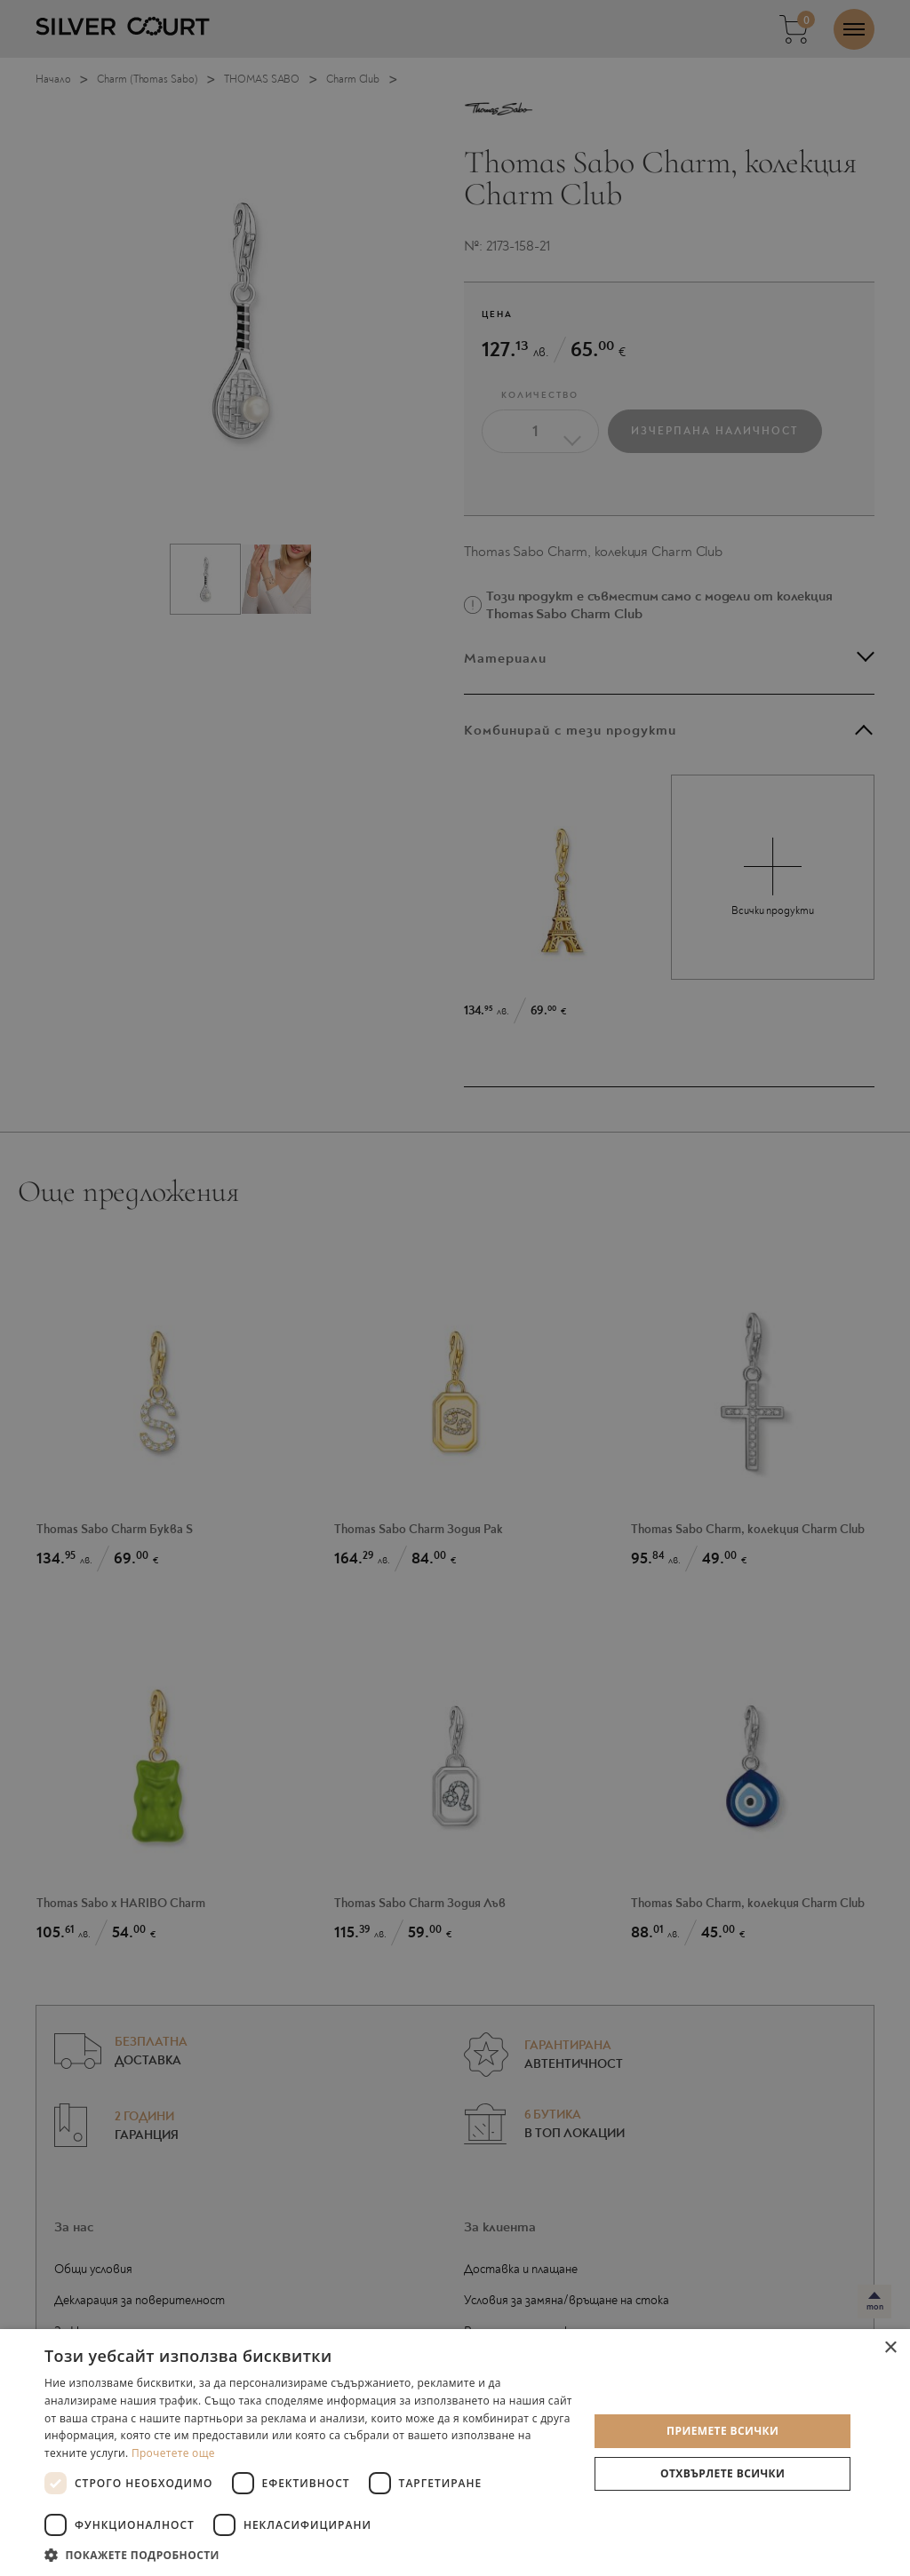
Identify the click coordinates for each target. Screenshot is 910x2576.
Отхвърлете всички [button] (722, 2473)
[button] (308, 2554)
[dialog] (455, 1288)
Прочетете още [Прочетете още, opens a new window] (173, 2453)
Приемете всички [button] (722, 2430)
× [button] (890, 2348)
